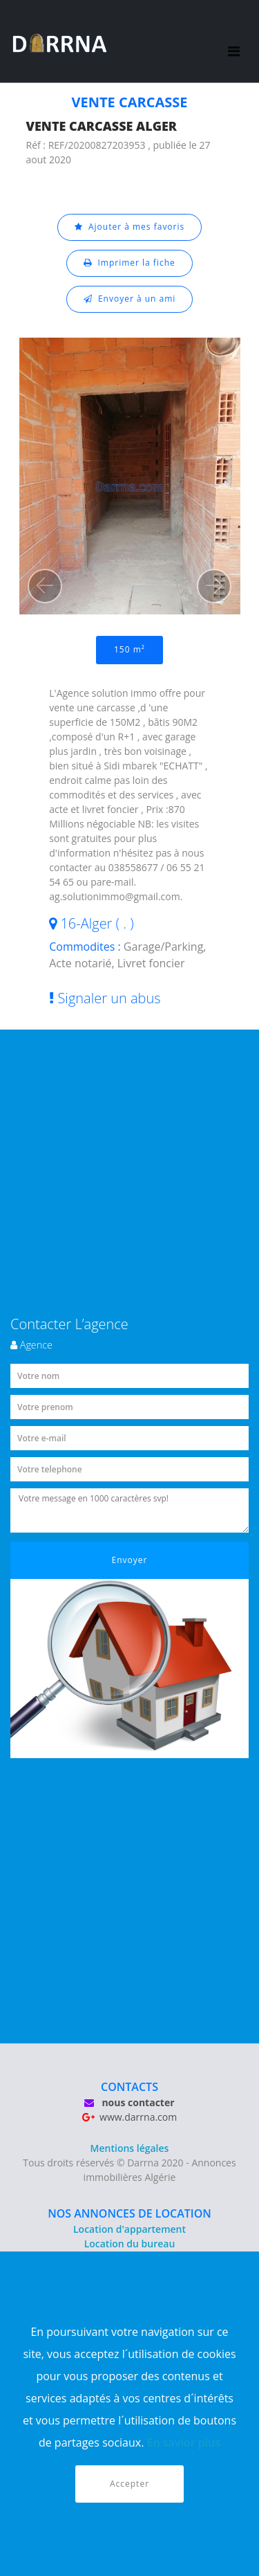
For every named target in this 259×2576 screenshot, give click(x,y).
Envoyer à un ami (130, 298)
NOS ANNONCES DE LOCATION (129, 2213)
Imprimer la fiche (129, 262)
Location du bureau (129, 2243)
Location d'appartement (129, 2229)
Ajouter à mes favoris (130, 226)
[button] (45, 586)
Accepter (129, 2484)
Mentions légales (129, 2148)
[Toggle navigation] (234, 41)
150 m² (129, 649)
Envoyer (130, 1560)
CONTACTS (129, 2086)
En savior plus (184, 2442)
